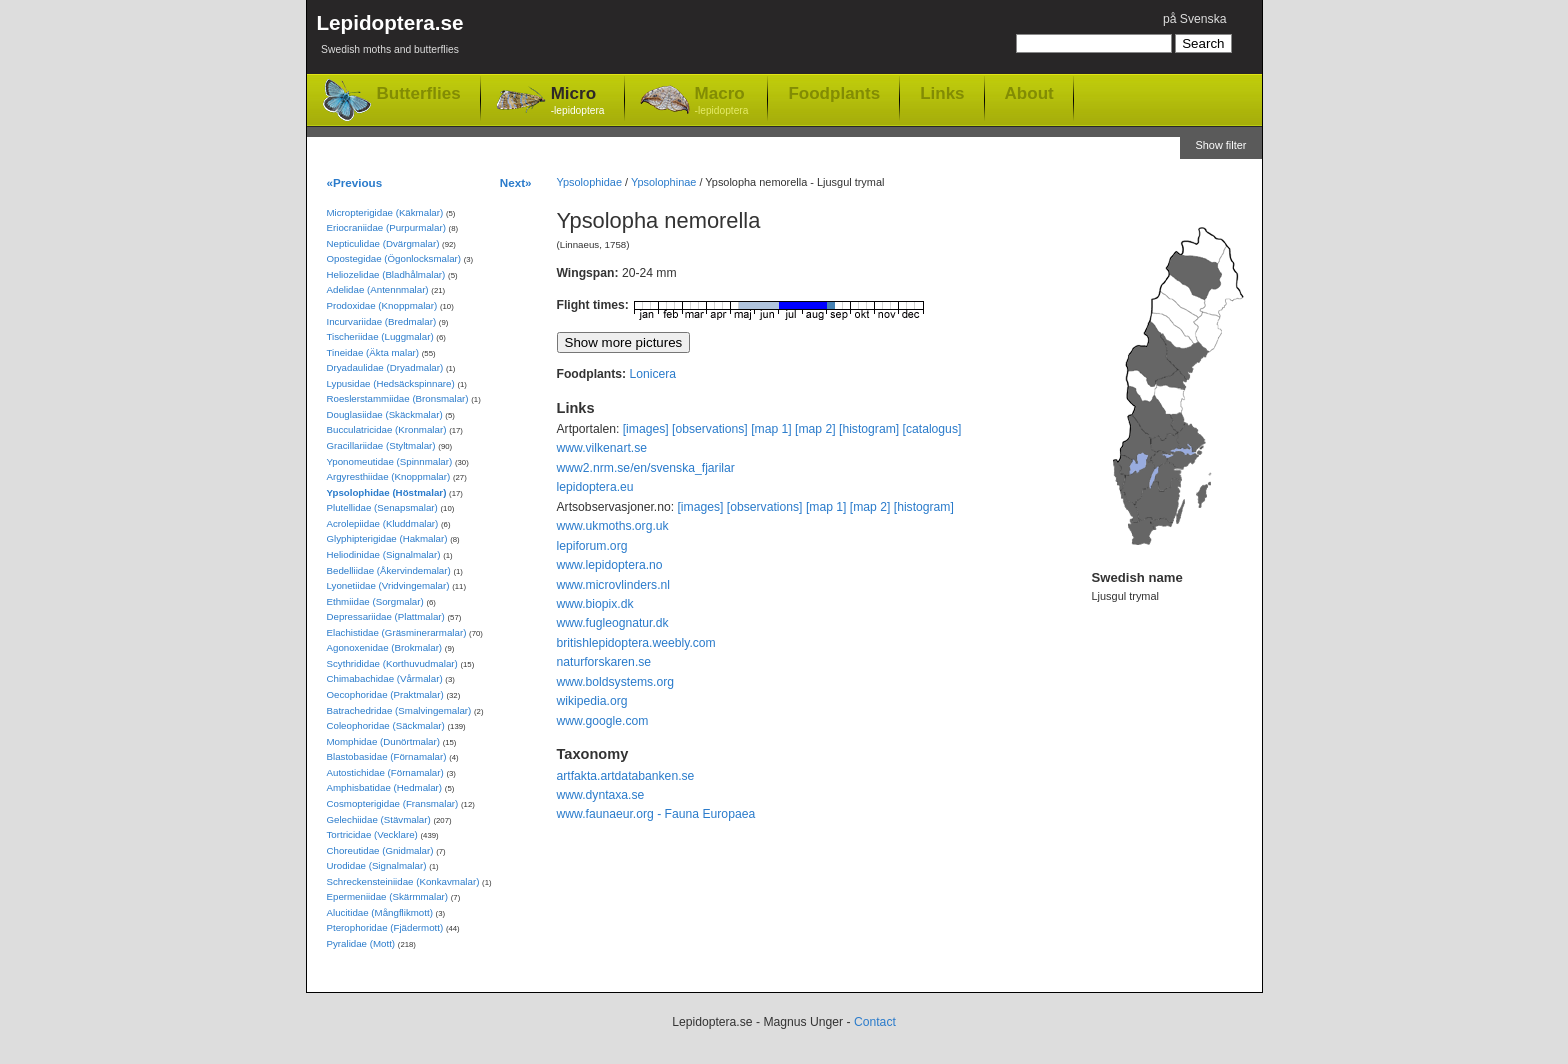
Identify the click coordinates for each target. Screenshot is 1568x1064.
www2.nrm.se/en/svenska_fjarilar (646, 468)
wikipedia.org (592, 701)
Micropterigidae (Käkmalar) (385, 212)
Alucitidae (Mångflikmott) (380, 912)
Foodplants (834, 93)
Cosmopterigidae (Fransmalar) (393, 803)
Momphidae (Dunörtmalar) (383, 741)
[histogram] (869, 429)
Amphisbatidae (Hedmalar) (385, 787)
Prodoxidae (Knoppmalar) (382, 305)
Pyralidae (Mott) (361, 943)
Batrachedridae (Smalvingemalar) (399, 710)
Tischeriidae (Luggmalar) (380, 336)
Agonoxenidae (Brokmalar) (385, 647)
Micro (578, 101)
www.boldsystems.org (616, 682)
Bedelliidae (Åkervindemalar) (389, 570)
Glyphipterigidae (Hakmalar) (387, 538)
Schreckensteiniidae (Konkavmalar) (403, 881)
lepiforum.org (592, 546)
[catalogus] (932, 429)
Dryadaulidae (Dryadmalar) (385, 367)
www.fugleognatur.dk (613, 623)
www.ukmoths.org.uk (613, 526)
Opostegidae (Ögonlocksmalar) (394, 258)
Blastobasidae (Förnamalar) (387, 756)
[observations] (710, 429)
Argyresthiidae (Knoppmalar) (389, 476)
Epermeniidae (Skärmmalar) (388, 896)
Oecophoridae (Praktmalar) (385, 694)
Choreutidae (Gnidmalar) (380, 850)
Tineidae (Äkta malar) (373, 352)
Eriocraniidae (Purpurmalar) (386, 227)
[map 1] (771, 429)
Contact (875, 1022)
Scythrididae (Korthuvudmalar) (392, 663)
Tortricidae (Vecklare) (372, 834)
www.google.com (603, 721)
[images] (646, 429)
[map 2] (815, 429)
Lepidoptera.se (390, 37)
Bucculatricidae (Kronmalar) (387, 429)
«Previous (355, 182)
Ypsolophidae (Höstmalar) (387, 492)
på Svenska (1195, 19)
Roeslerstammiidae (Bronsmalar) (398, 398)
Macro (722, 101)
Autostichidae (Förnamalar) (385, 772)
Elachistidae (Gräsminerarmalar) (397, 632)
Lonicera (652, 374)
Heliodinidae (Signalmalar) (384, 554)
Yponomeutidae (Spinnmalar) (390, 461)
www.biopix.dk (595, 604)
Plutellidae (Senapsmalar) (382, 507)
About (1029, 93)
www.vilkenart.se (602, 448)
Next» (516, 182)
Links (942, 93)
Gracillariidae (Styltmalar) (381, 445)
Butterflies (419, 93)
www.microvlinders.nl (613, 585)
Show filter (1220, 145)
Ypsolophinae (663, 182)
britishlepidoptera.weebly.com (636, 643)
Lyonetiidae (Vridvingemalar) (388, 585)
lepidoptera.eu (595, 487)
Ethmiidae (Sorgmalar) (375, 601)
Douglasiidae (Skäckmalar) (385, 414)
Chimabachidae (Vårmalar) (385, 678)
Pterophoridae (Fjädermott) (385, 927)
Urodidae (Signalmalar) (377, 865)
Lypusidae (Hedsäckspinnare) (391, 383)
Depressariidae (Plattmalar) (386, 616)
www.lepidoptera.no (610, 565)
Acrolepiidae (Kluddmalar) (383, 523)
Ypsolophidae (589, 182)
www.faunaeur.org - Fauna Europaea (656, 814)
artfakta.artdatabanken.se (626, 776)
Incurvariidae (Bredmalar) (382, 321)
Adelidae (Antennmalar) (378, 289)
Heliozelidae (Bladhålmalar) (386, 274)
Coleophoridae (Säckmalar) (386, 725)
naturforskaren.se (604, 662)
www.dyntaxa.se (601, 795)
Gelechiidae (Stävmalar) (379, 819)
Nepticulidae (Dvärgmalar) (383, 243)
